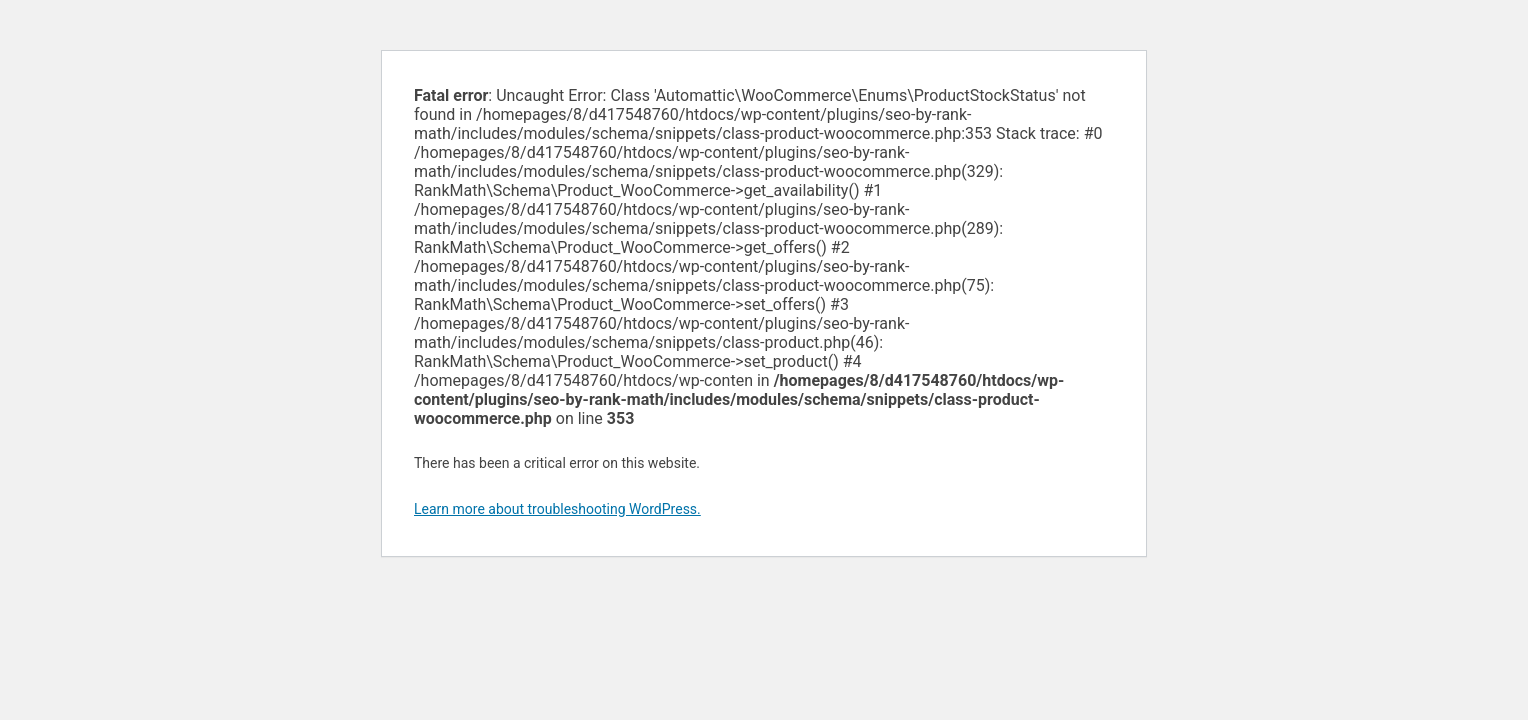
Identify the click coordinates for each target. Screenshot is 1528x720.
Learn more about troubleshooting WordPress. (557, 509)
